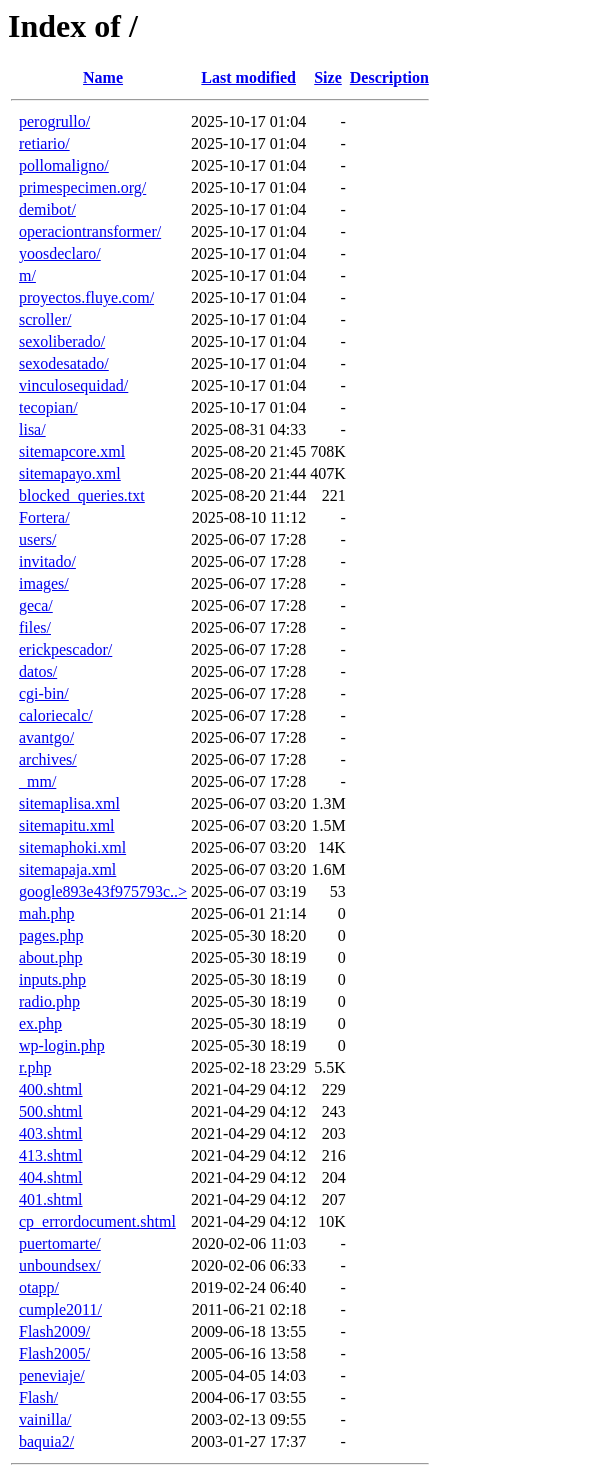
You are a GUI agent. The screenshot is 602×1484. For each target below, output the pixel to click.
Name (103, 77)
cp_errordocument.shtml (97, 1221)
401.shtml (51, 1199)
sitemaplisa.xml (69, 803)
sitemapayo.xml (70, 473)
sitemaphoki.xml (72, 847)
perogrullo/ (54, 121)
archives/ (48, 759)
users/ (37, 539)
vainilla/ (45, 1419)
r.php (35, 1067)
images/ (44, 583)
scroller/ (45, 319)
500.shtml (51, 1111)
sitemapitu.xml (67, 825)
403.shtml (51, 1133)
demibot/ (47, 209)
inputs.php (52, 979)
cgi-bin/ (44, 693)
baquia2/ (46, 1441)
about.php (51, 957)
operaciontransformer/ (90, 231)
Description (389, 77)
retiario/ (44, 143)
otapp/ (39, 1287)
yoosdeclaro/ (60, 253)
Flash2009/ (54, 1331)
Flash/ (38, 1397)
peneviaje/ (52, 1375)
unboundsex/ (60, 1265)
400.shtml (51, 1089)
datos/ (38, 671)
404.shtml (51, 1177)
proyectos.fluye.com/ (86, 297)
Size (328, 77)
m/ (27, 275)
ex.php (40, 1023)
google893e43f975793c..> (103, 891)
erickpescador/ (65, 649)
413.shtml (51, 1155)
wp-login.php (62, 1045)
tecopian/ (48, 407)
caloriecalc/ (56, 715)
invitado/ (47, 561)
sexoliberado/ (62, 341)
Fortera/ (44, 517)
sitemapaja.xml (67, 869)
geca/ (36, 605)
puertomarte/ (60, 1243)
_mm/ (37, 781)
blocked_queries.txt (82, 495)
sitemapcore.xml (72, 451)
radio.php (49, 1001)
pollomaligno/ (64, 165)
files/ (35, 627)
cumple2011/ (60, 1309)
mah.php (47, 913)
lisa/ (32, 429)
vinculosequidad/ (73, 385)
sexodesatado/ (64, 363)
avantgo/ (46, 737)
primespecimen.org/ (82, 187)
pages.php (51, 935)
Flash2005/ (54, 1353)
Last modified (248, 77)
